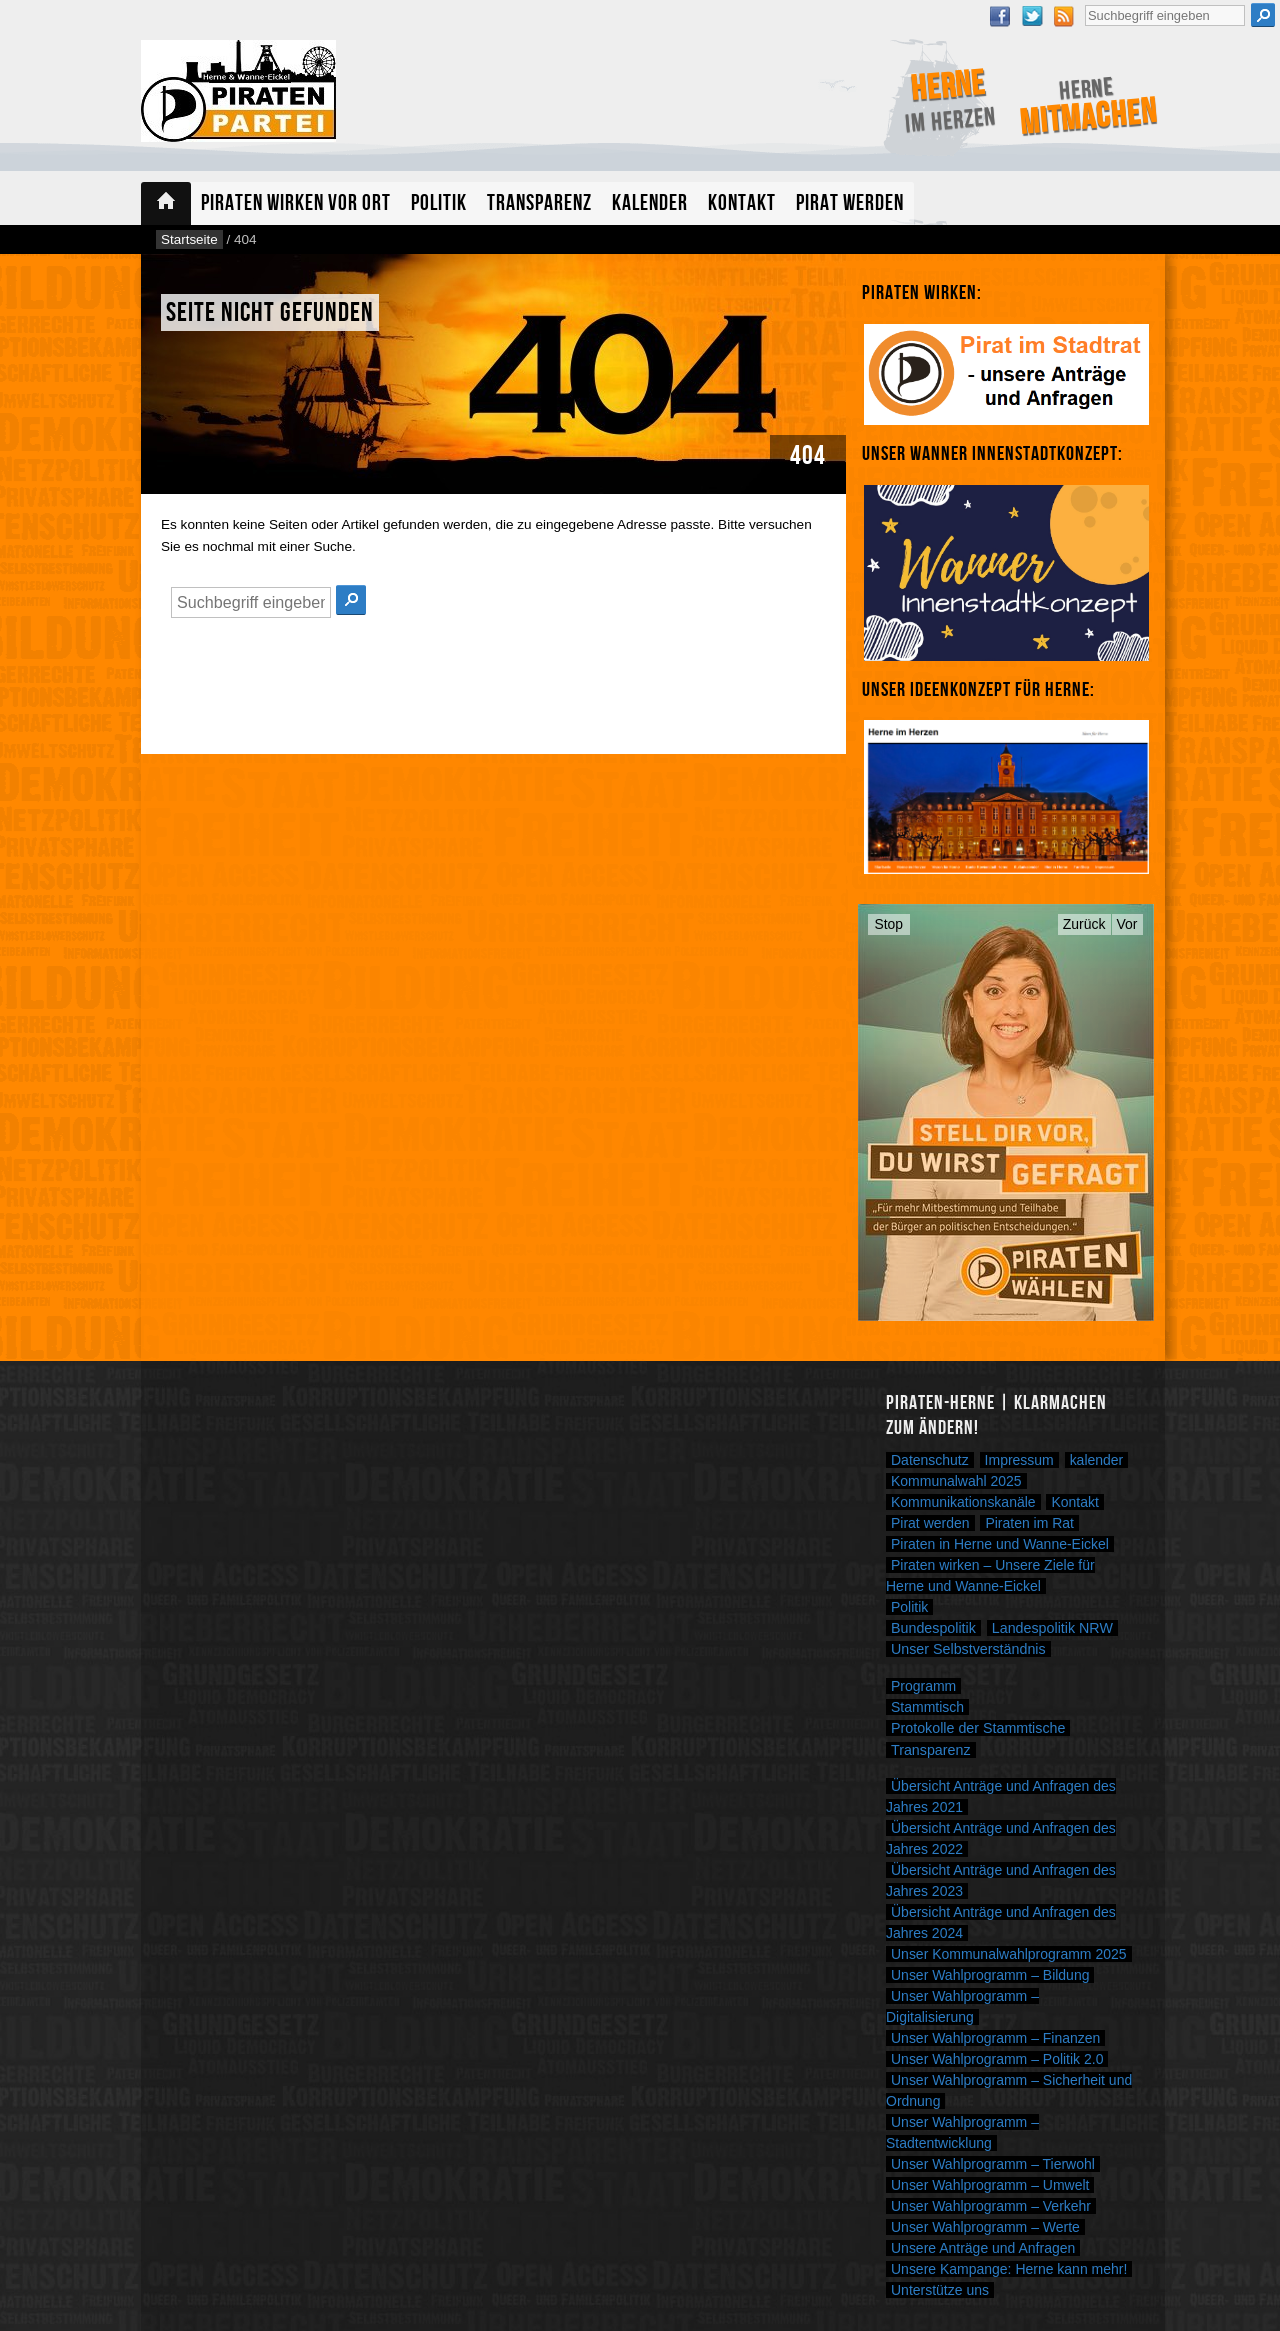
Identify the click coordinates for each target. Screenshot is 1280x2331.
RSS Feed (1064, 16)
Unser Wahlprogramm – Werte (985, 2227)
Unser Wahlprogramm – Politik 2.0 (997, 2059)
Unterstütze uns (940, 2290)
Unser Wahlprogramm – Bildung (990, 1975)
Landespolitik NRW (1052, 1628)
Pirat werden (850, 203)
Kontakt (742, 203)
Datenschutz (930, 1460)
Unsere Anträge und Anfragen (983, 2248)
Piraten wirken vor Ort (296, 203)
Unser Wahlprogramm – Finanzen (995, 2038)
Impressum (1019, 1460)
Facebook (1000, 16)
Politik (439, 203)
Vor (1127, 924)
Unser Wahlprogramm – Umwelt (990, 2185)
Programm (923, 1686)
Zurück (1084, 924)
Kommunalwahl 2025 (956, 1481)
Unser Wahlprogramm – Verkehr (991, 2206)
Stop (889, 924)
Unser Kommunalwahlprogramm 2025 (1009, 1954)
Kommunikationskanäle (963, 1502)
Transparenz (539, 203)
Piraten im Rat (1029, 1523)
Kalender (650, 203)
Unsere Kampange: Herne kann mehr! (1009, 2269)
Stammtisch (927, 1707)
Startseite (166, 203)
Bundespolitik (933, 1628)
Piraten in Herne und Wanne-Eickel (1000, 1544)
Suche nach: (1084, 2)
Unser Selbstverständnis (968, 1649)
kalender (1097, 1460)
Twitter (1032, 16)
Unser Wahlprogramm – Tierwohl (993, 2164)
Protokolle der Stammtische (978, 1728)
